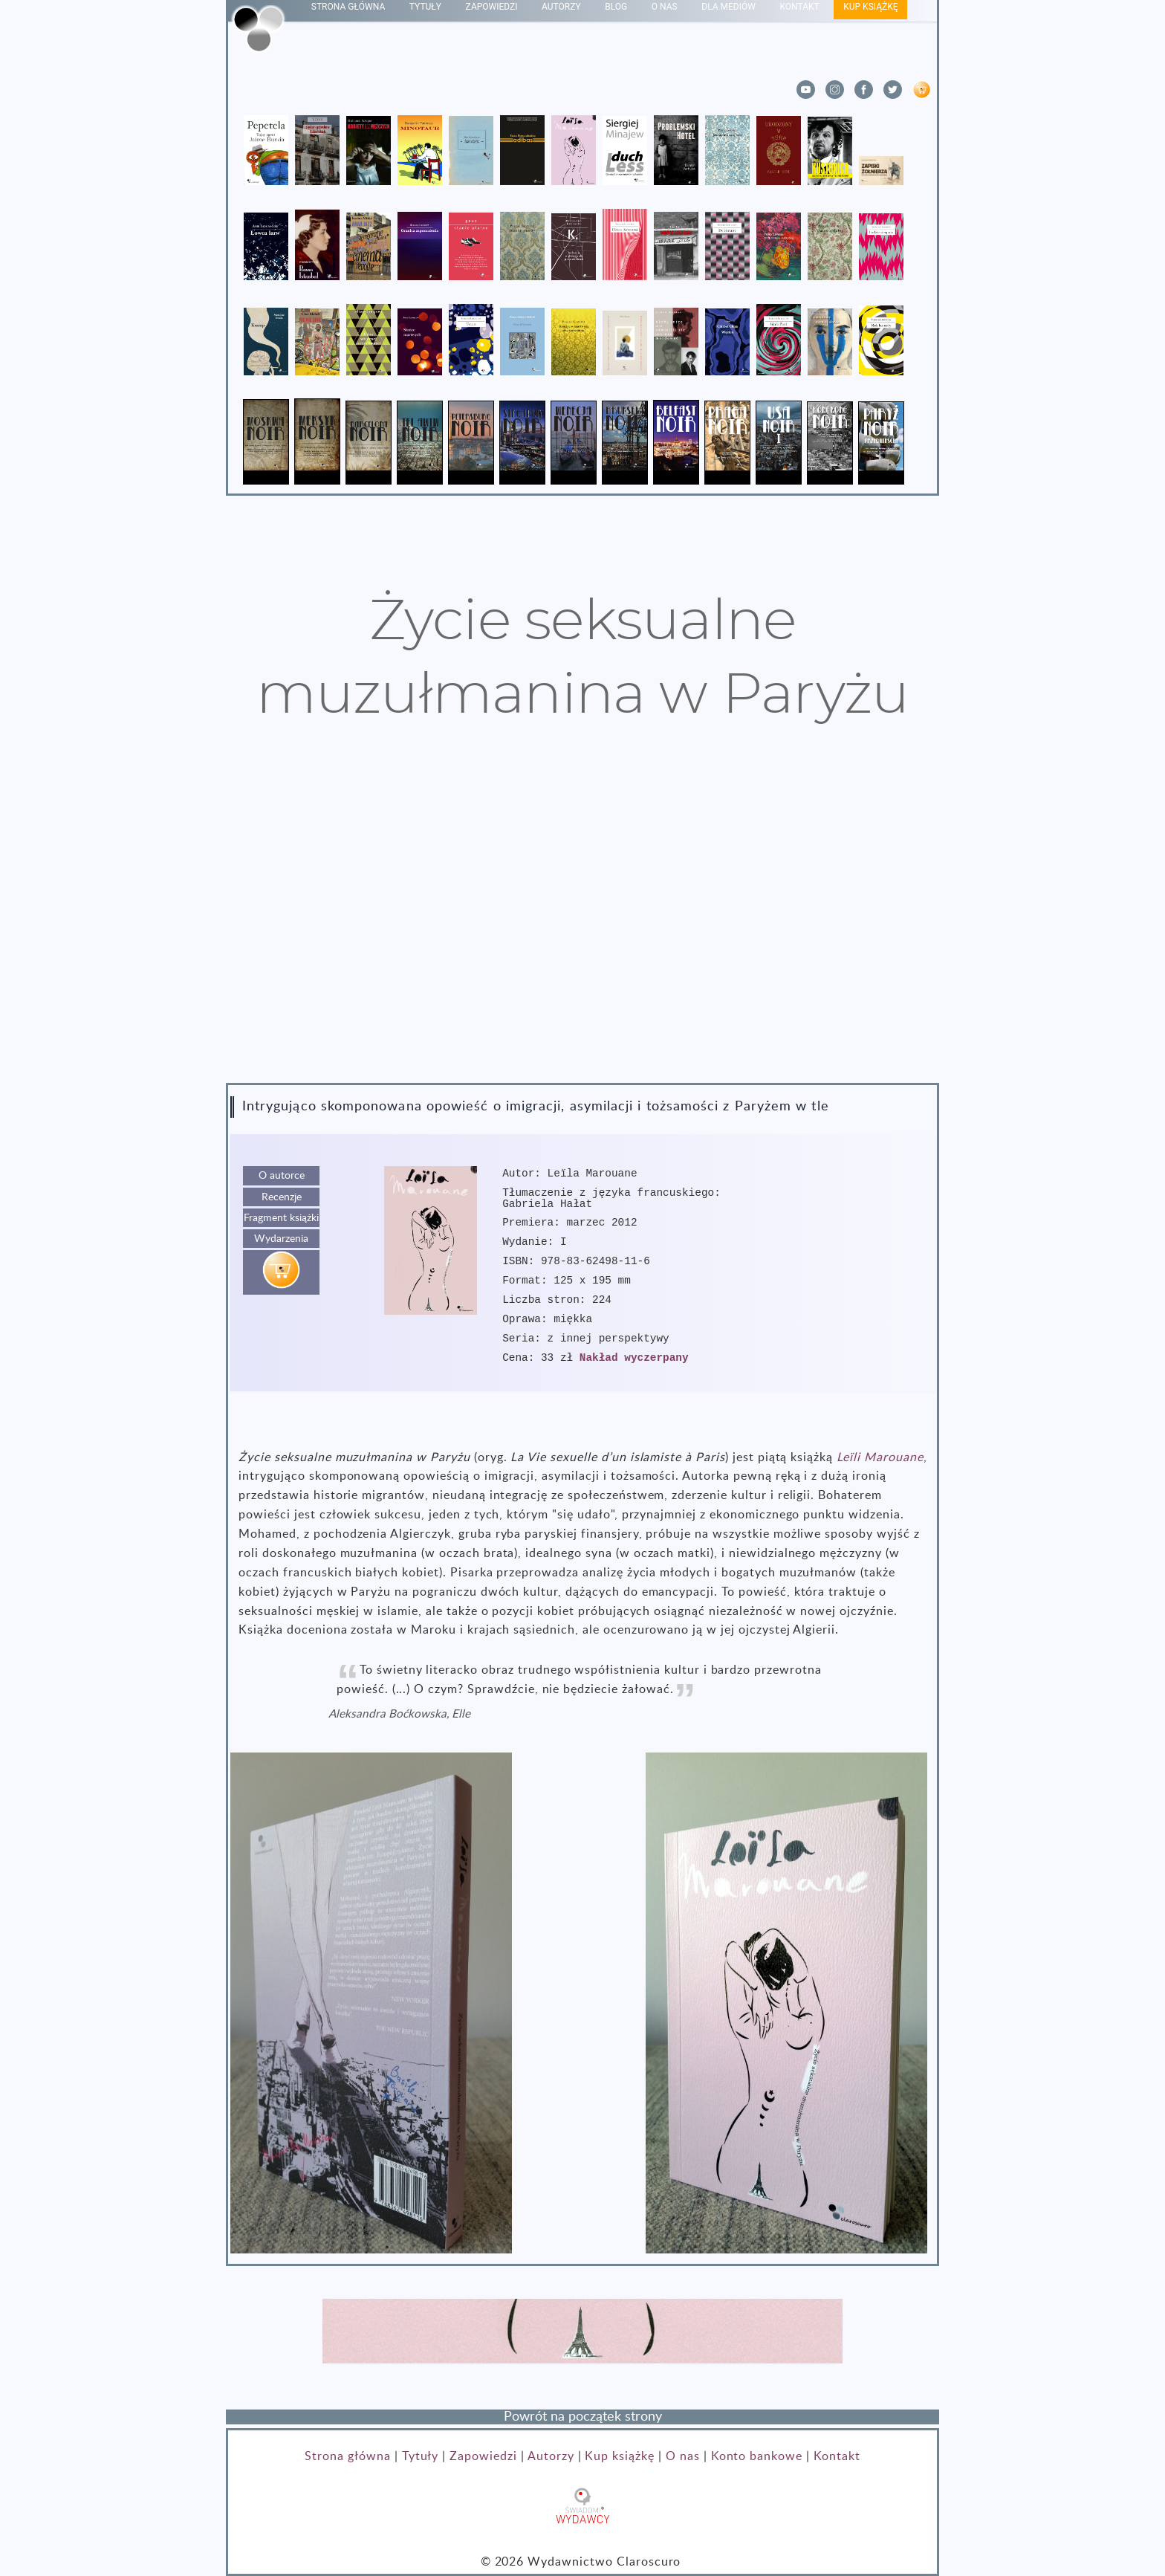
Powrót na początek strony (583, 2417)
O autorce (282, 1175)
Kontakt (837, 2456)
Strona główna (347, 2456)
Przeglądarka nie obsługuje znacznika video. (582, 917)
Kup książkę (620, 2456)
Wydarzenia (281, 1238)
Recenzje (282, 1197)
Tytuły (420, 2456)
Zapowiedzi (483, 2456)
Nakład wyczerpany (634, 1358)
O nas (683, 2456)
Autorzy (551, 2456)
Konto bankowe (756, 2456)
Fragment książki (281, 1217)
